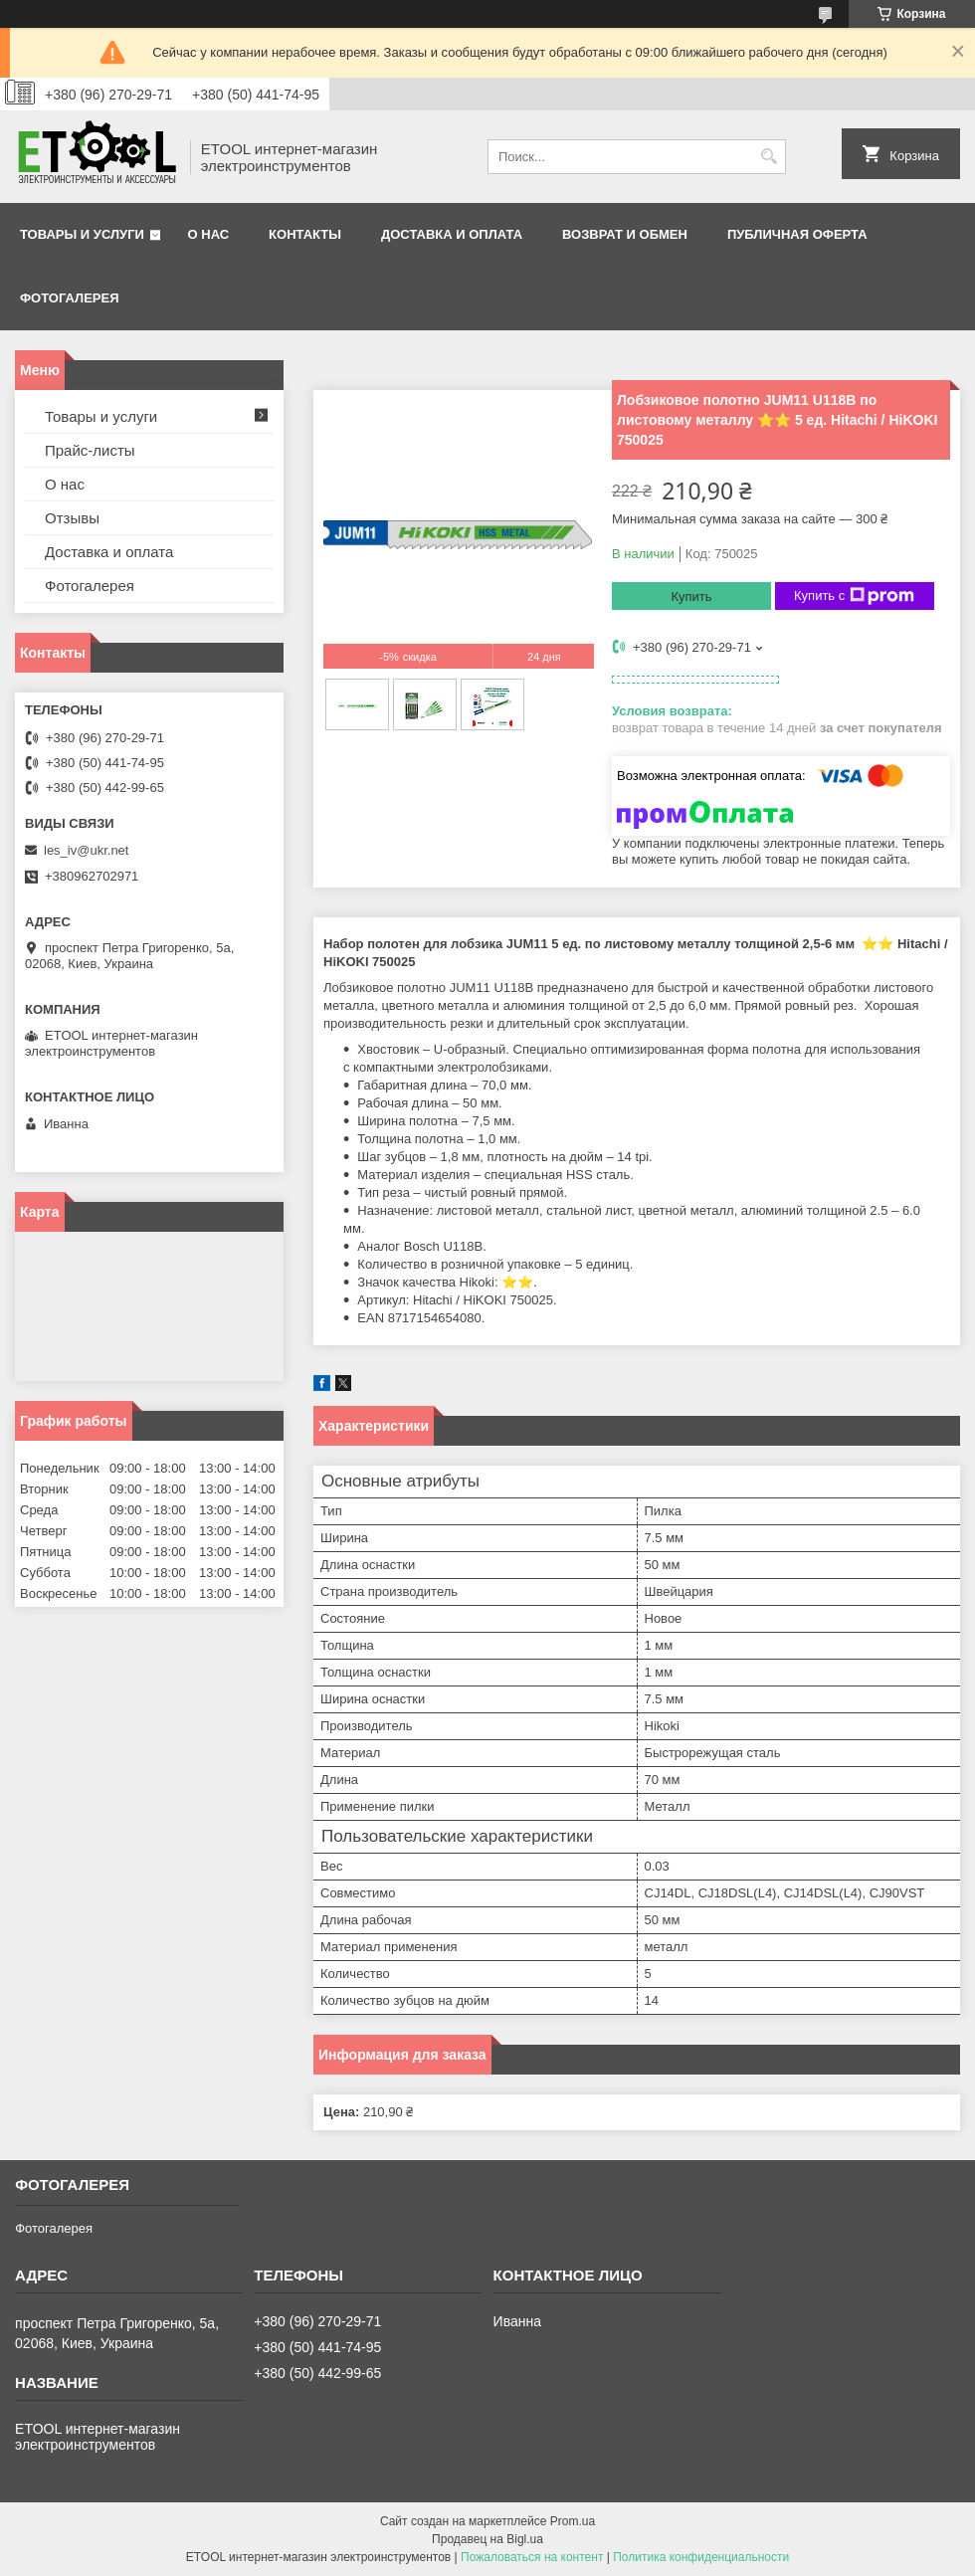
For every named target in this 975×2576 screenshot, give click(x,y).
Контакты (305, 234)
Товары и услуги (82, 234)
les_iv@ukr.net (86, 850)
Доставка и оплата (451, 234)
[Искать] (768, 156)
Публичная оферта (797, 234)
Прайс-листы (90, 450)
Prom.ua (572, 2521)
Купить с (854, 596)
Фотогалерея (69, 298)
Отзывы (72, 517)
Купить (691, 596)
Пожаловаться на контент (532, 2557)
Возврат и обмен (624, 234)
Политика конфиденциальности (701, 2557)
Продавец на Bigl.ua (487, 2539)
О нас (209, 234)
